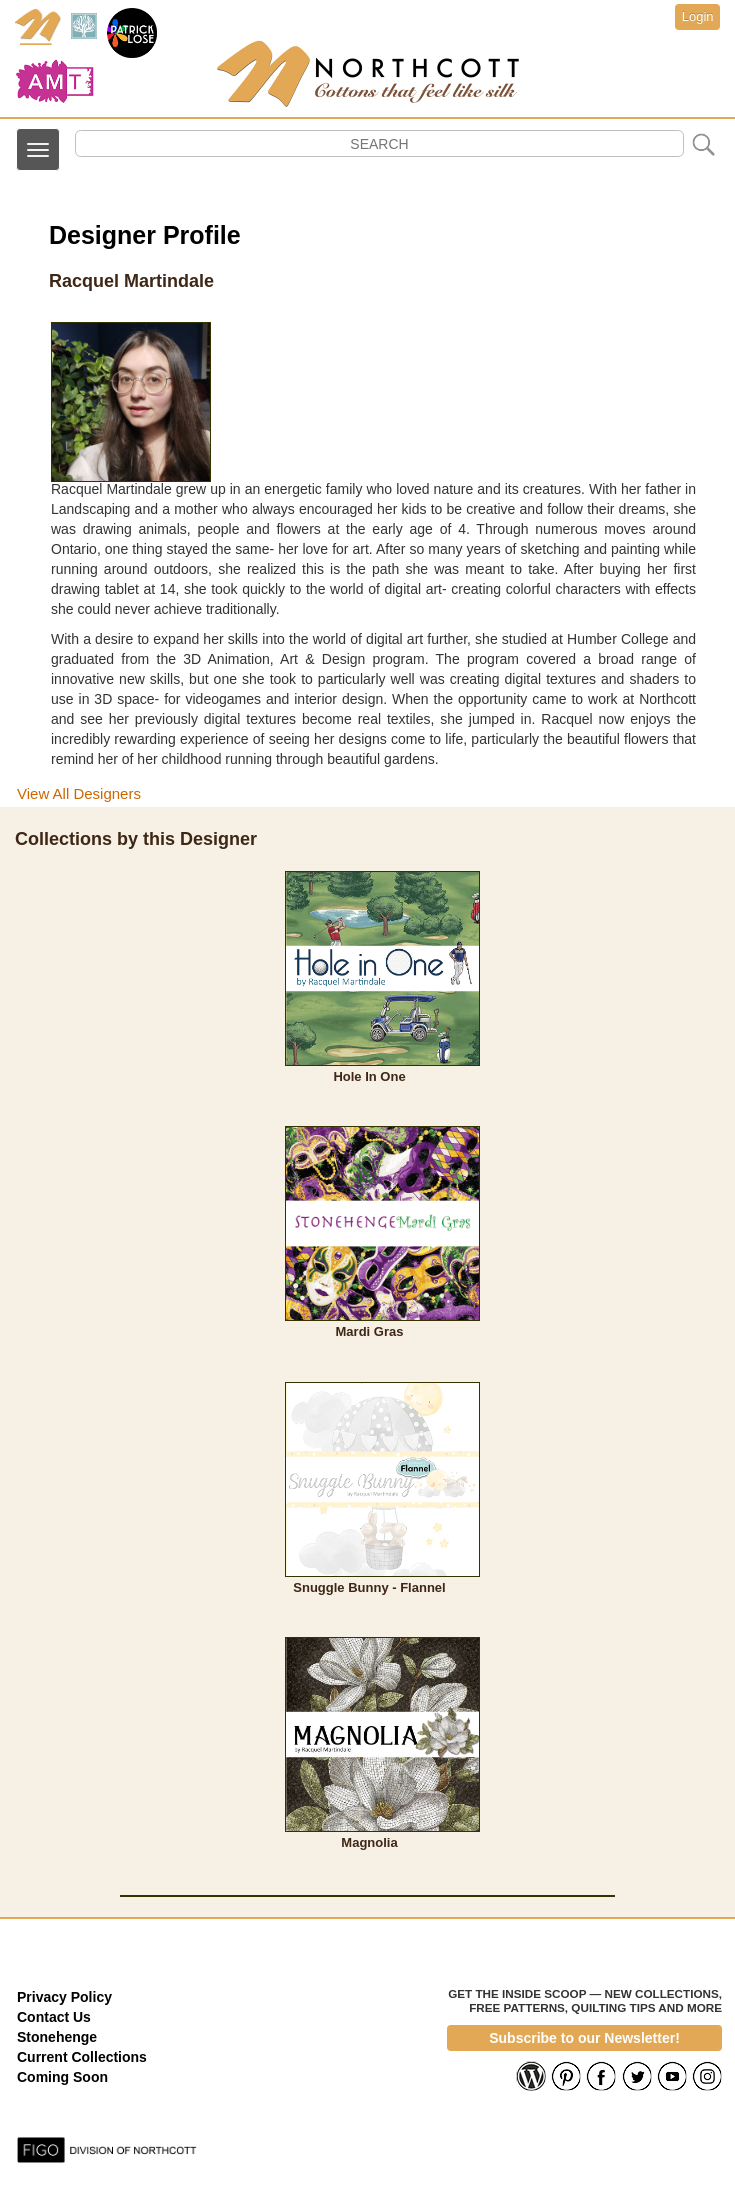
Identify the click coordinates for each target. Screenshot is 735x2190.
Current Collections (82, 2057)
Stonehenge (57, 2037)
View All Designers (79, 793)
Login (698, 16)
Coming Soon (62, 2077)
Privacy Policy (64, 1997)
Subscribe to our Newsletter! (584, 2038)
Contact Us (54, 2017)
